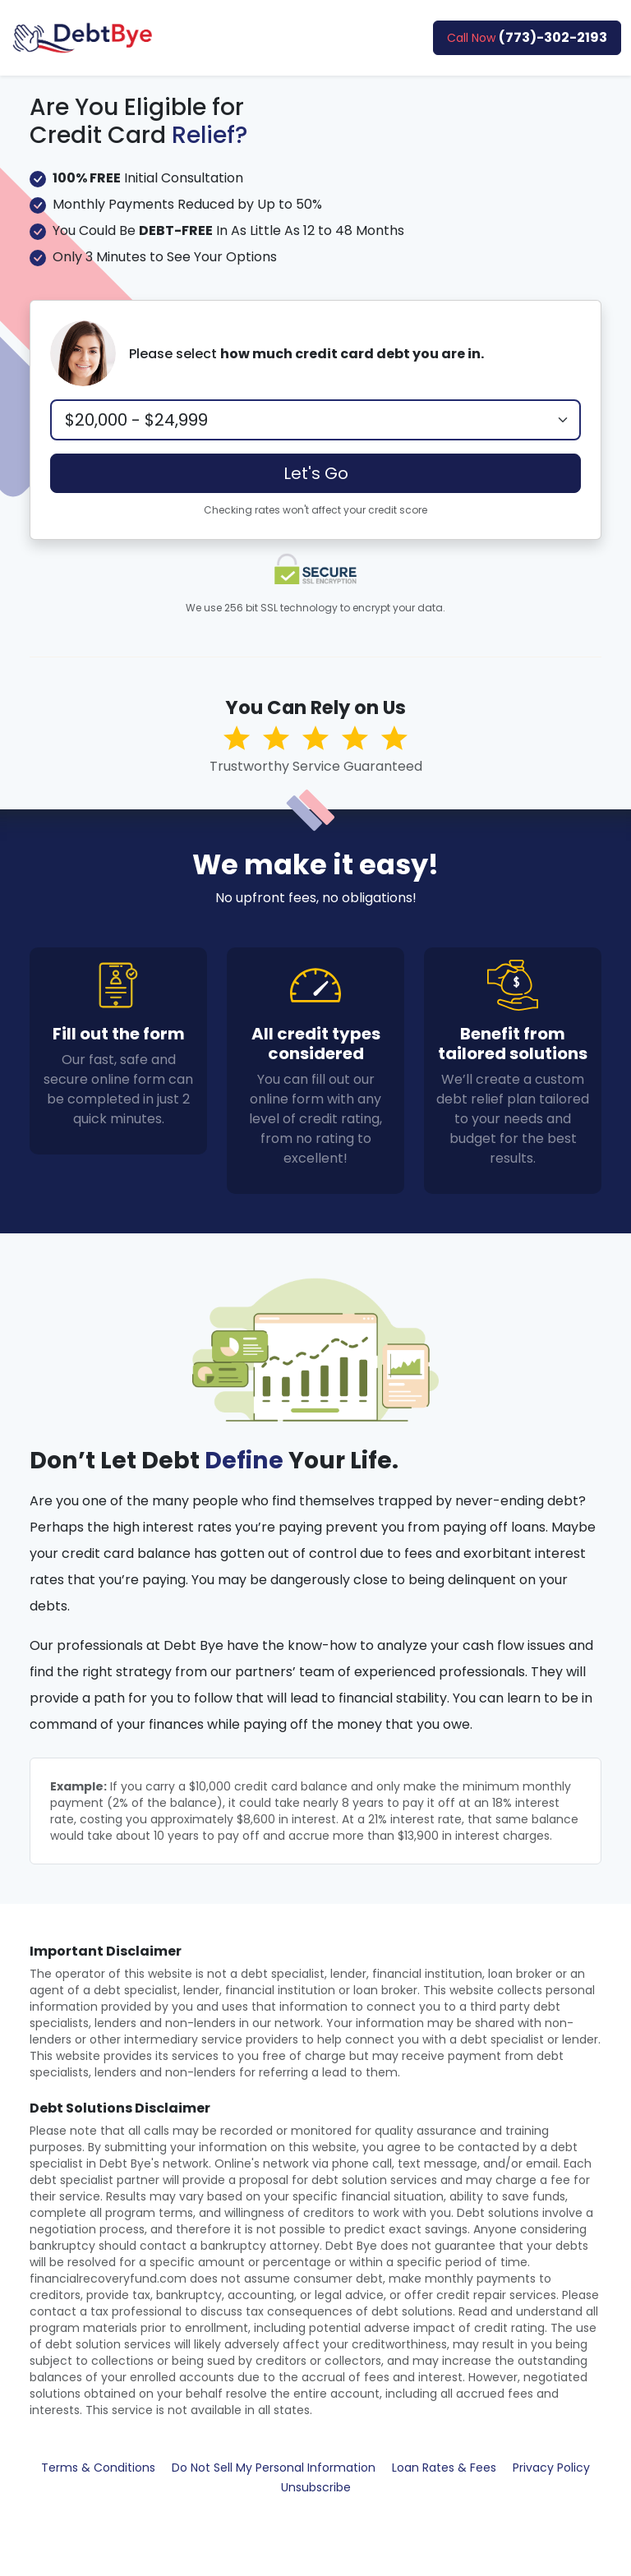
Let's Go (315, 473)
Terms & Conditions (98, 2467)
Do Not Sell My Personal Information (273, 2467)
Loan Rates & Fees (444, 2467)
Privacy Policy (551, 2467)
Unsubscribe (316, 2487)
